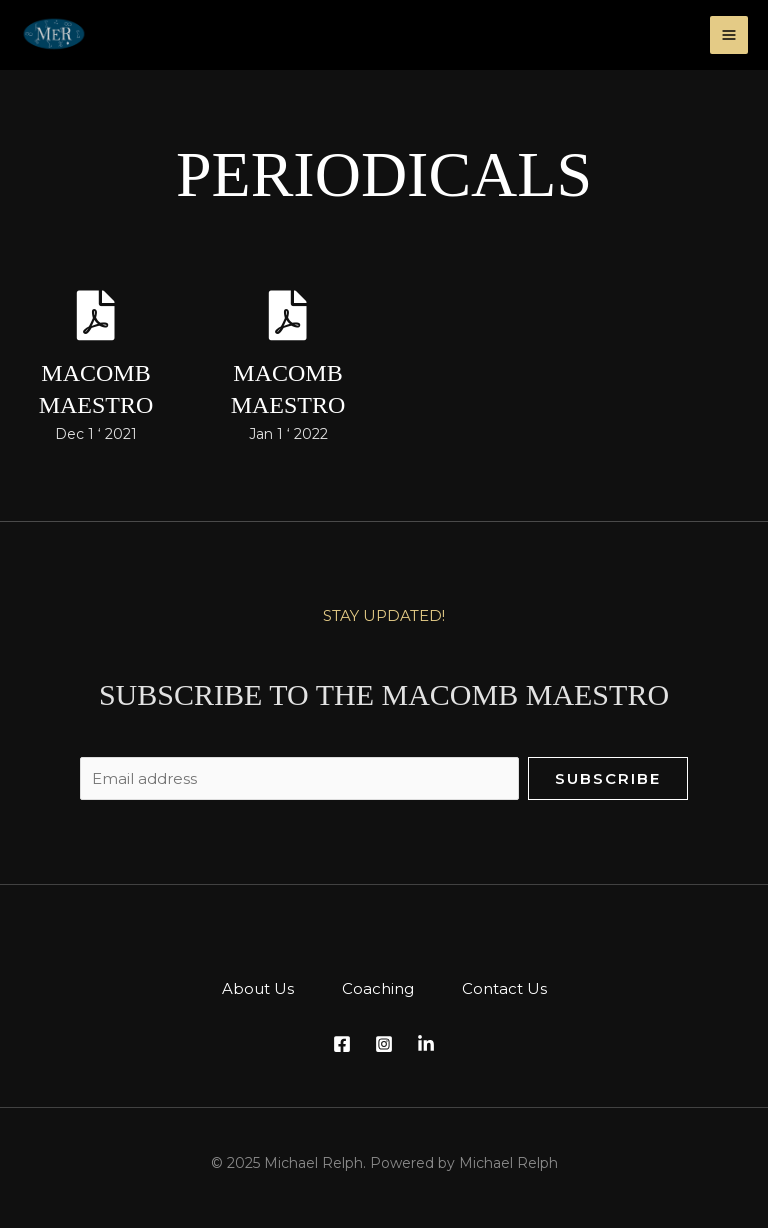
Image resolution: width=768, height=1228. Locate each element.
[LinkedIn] (426, 1044)
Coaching (378, 988)
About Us (258, 988)
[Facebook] (342, 1044)
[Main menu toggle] (729, 35)
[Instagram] (384, 1044)
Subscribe (608, 778)
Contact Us (504, 988)
